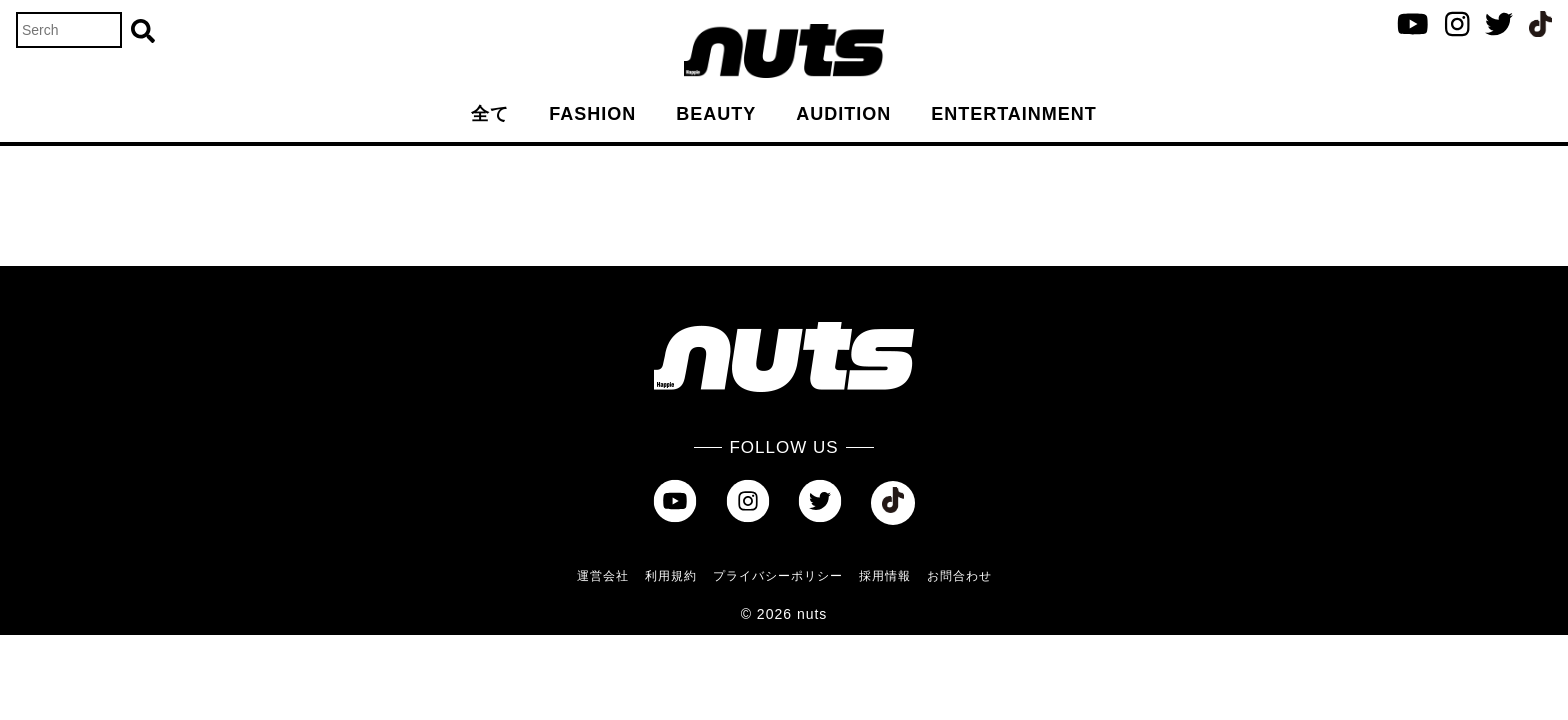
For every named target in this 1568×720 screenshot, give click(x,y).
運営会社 (603, 576)
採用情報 (885, 576)
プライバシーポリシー (778, 576)
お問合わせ (959, 576)
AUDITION (843, 114)
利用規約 (671, 576)
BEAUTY (716, 114)
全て (490, 114)
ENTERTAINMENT (1014, 114)
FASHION (592, 114)
